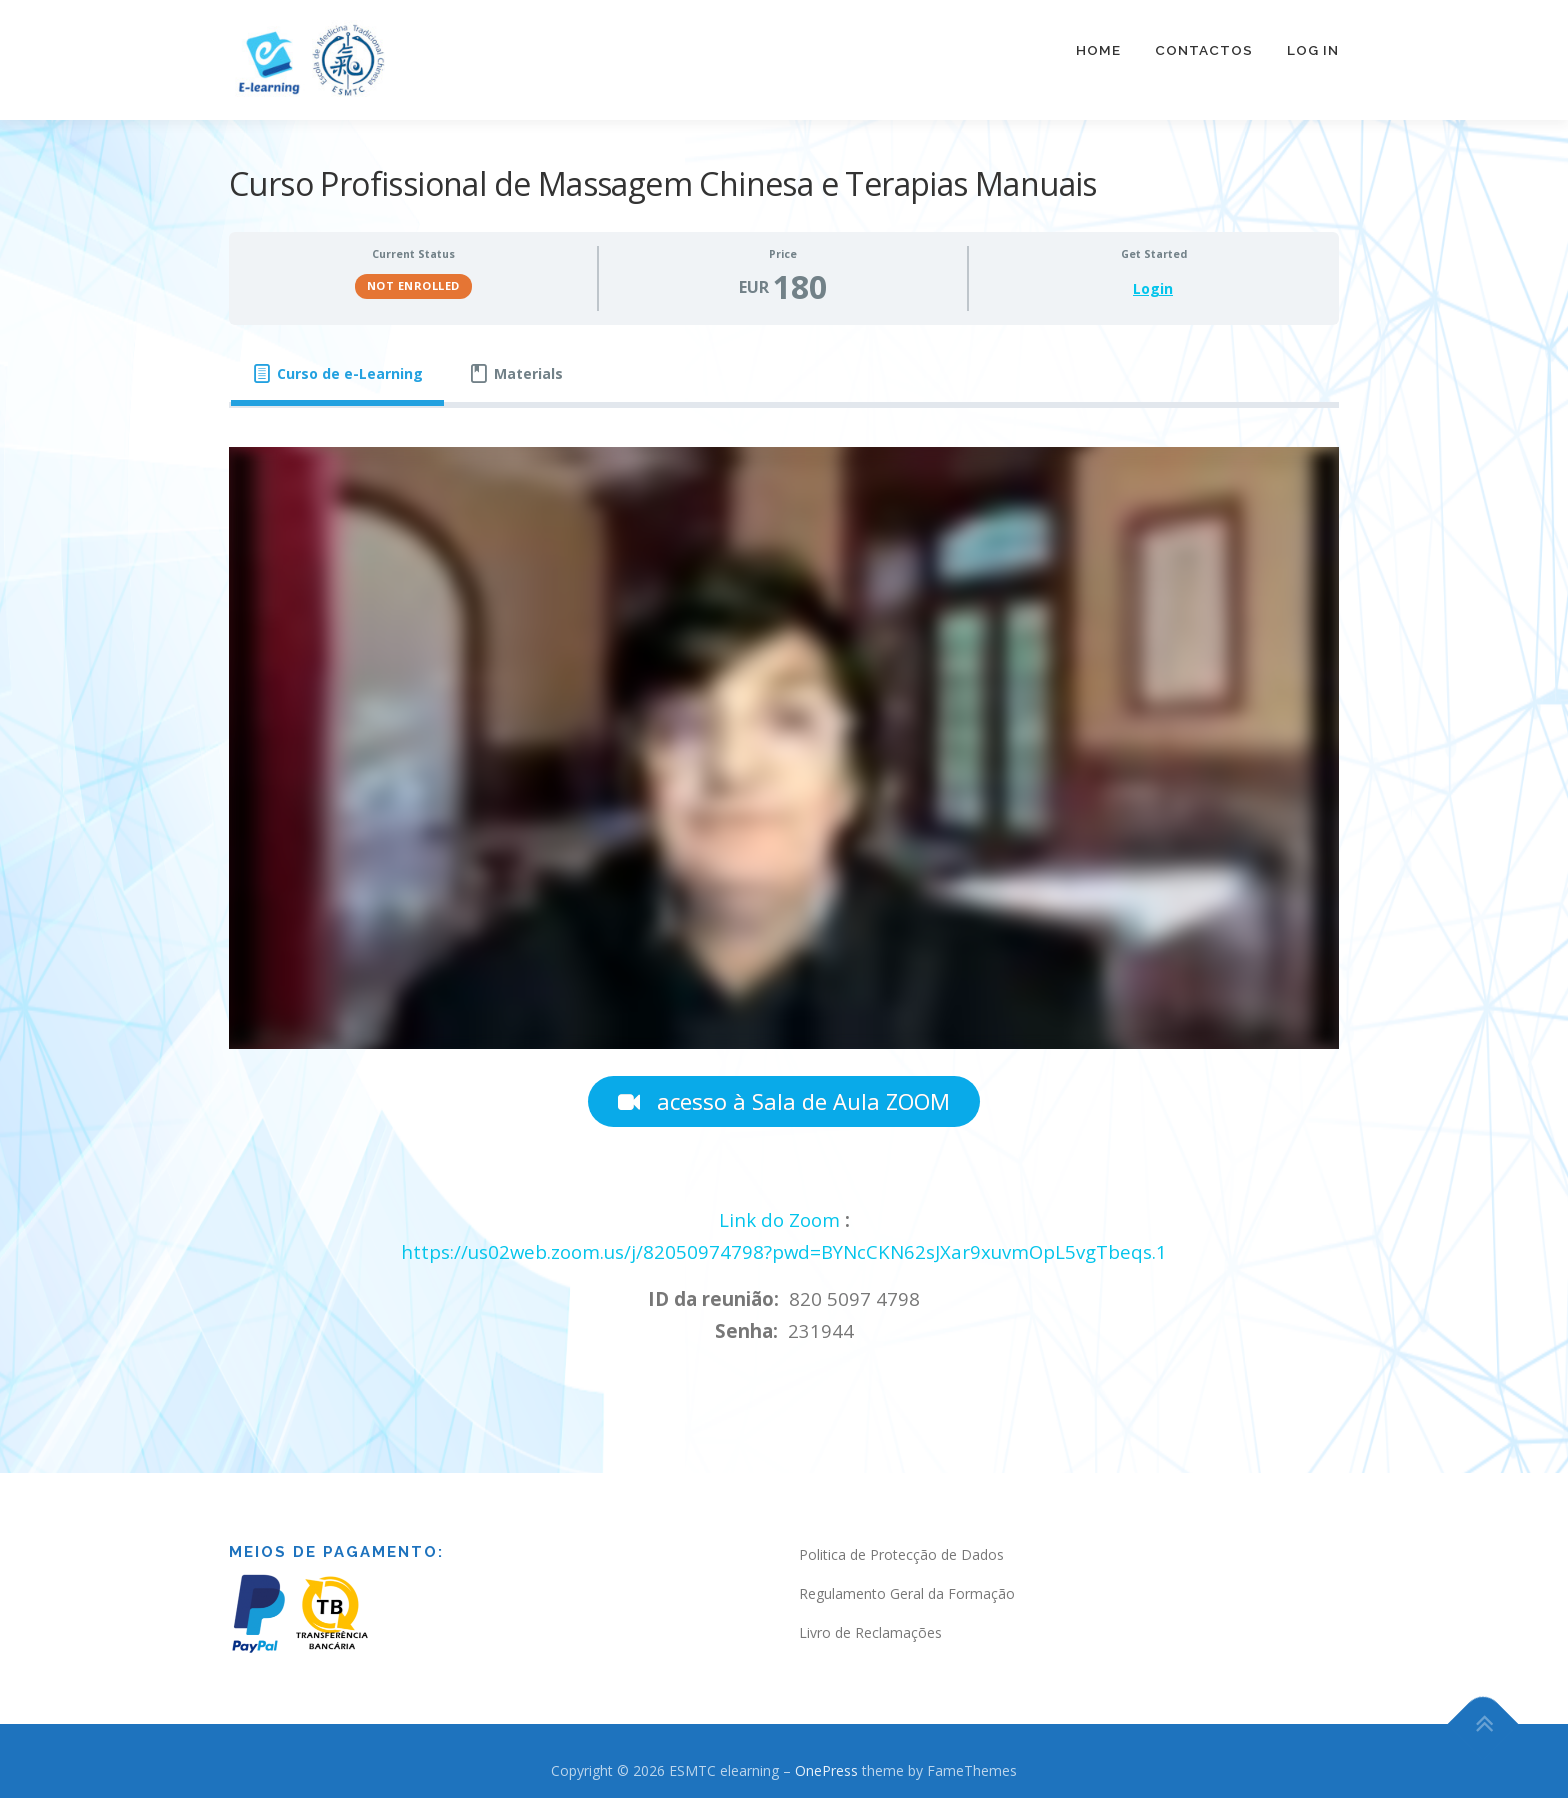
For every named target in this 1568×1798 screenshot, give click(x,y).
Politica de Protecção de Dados (901, 1543)
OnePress (826, 1759)
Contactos (1204, 50)
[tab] (337, 363)
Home (1098, 50)
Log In (1313, 50)
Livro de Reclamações (870, 1621)
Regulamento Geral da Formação (907, 1582)
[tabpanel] (784, 887)
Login (1153, 278)
